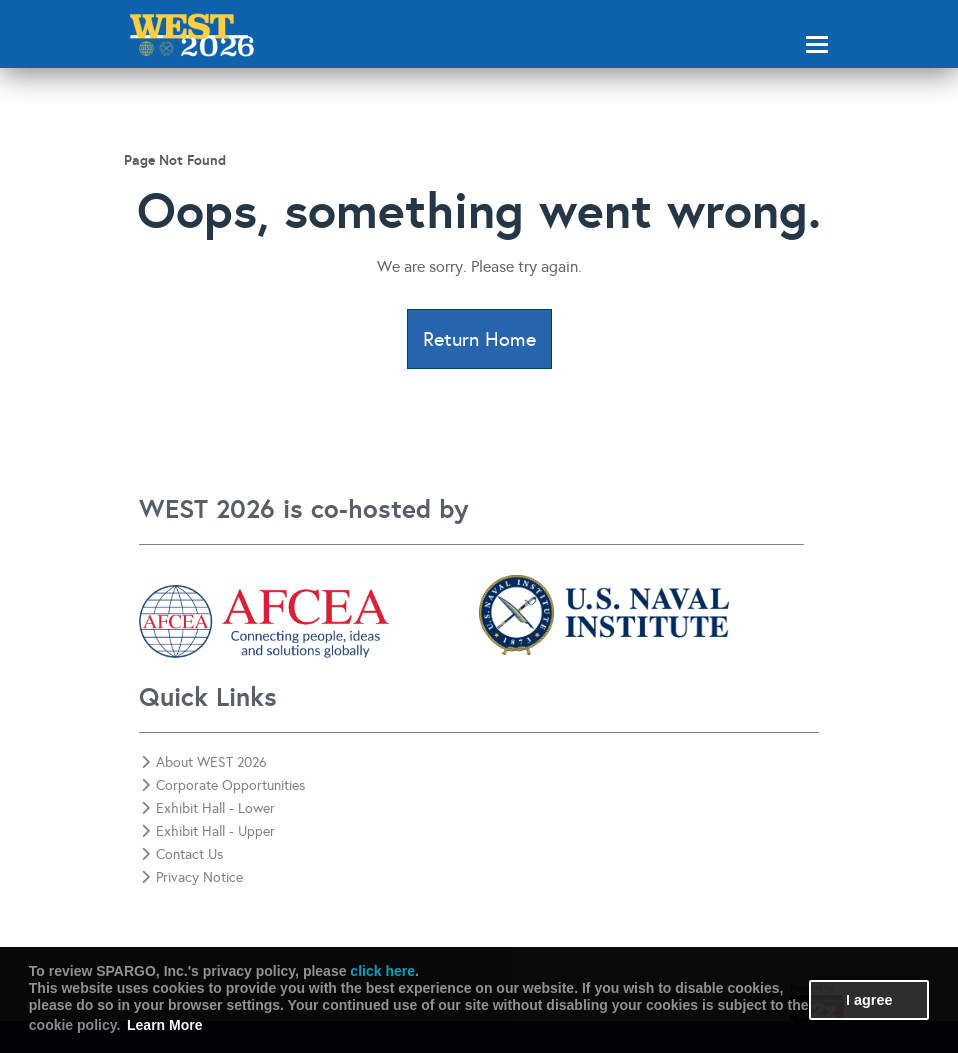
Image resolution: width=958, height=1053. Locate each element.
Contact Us (182, 854)
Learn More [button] (164, 1025)
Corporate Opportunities (223, 785)
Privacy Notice (192, 877)
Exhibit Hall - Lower (208, 808)
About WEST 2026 (204, 762)
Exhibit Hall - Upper (208, 831)
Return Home (479, 339)
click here (382, 971)
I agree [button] (869, 1000)
